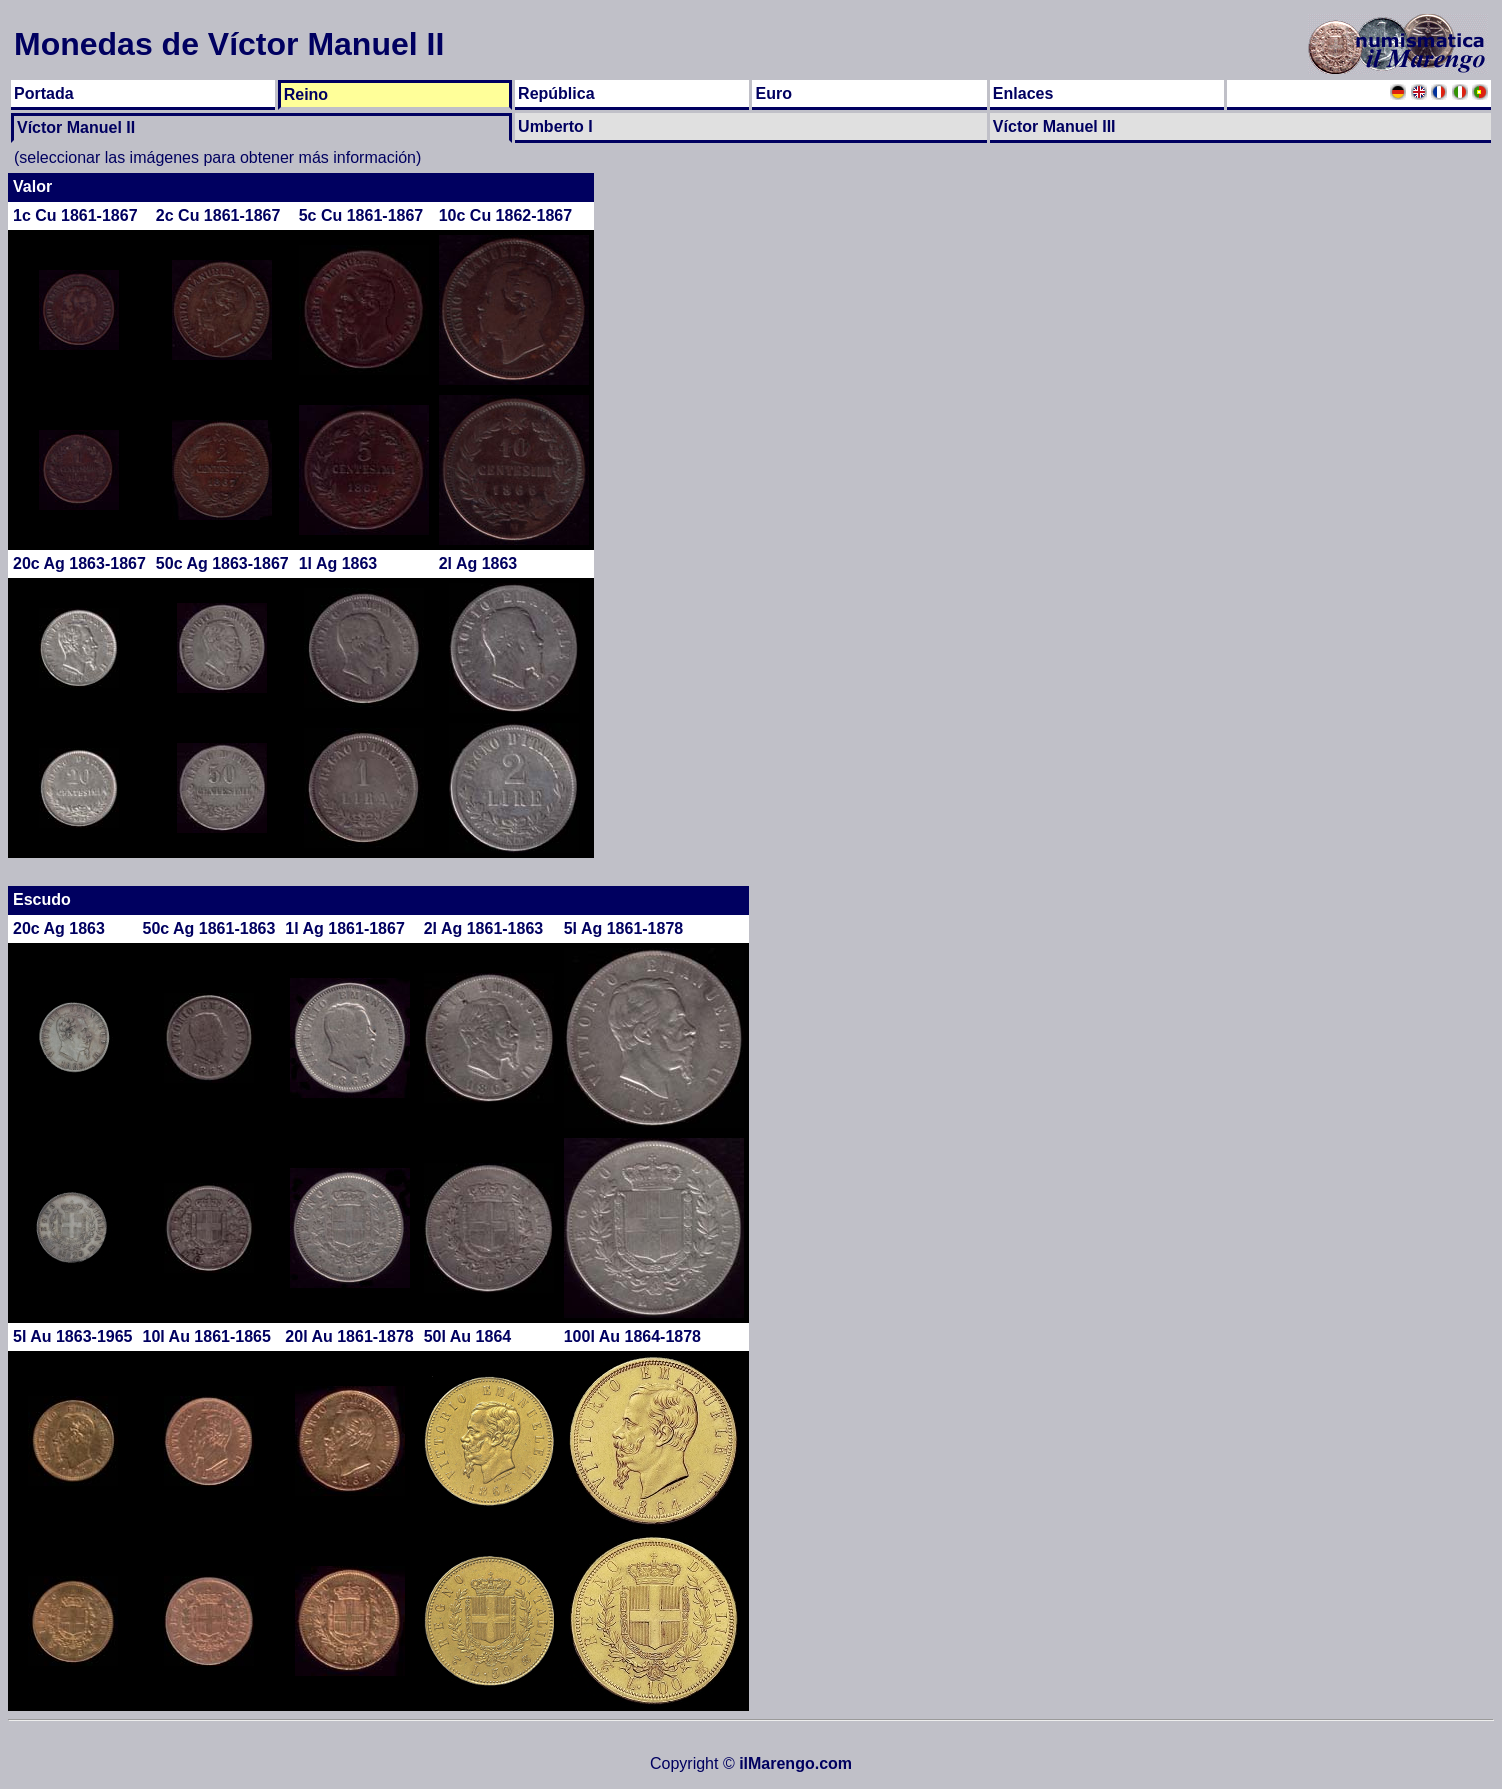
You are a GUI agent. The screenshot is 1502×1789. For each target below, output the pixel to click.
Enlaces (1023, 93)
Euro (773, 93)
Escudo (42, 899)
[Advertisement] (1414, 473)
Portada (44, 93)
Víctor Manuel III (1054, 126)
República (556, 93)
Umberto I (555, 126)
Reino (306, 94)
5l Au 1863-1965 (72, 1336)
